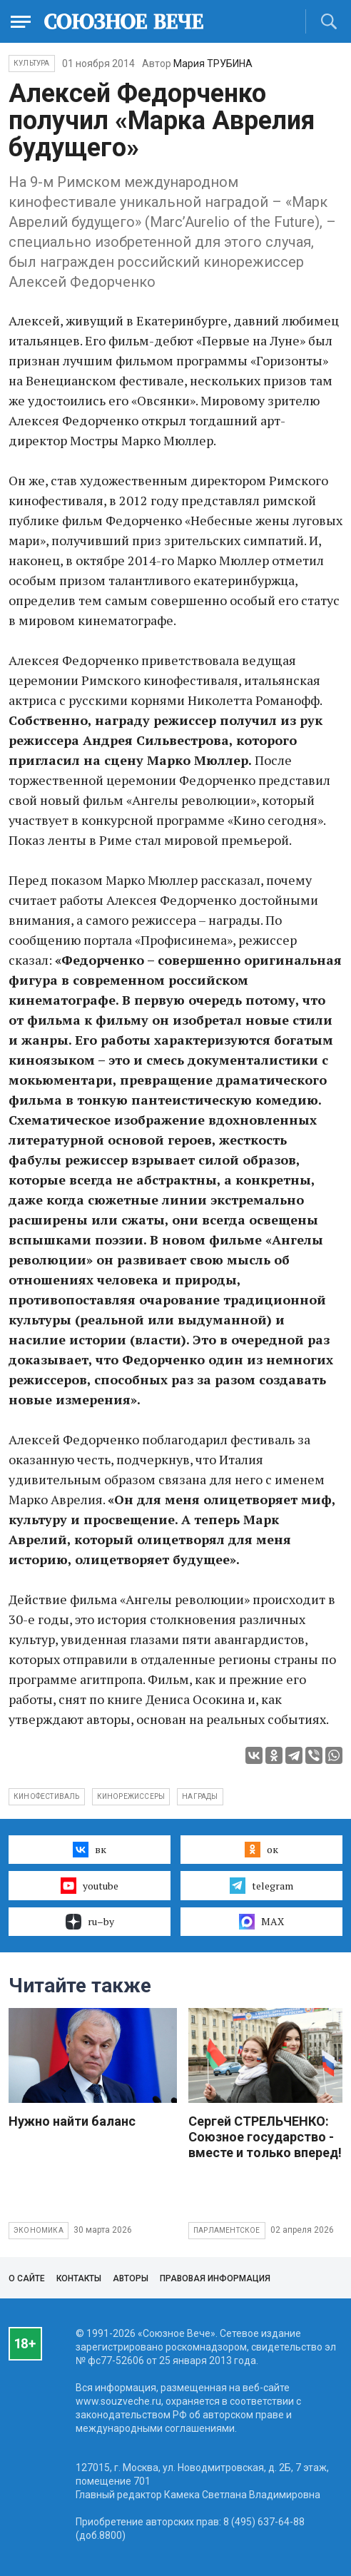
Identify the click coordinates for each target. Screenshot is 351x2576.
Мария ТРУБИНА (213, 63)
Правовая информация (215, 2278)
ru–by (90, 1922)
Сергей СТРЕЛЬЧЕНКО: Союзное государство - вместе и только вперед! (265, 2137)
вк (89, 1849)
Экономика (38, 2230)
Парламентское (226, 2230)
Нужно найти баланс (72, 2121)
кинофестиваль (47, 1796)
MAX (261, 1922)
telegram (261, 1885)
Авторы (130, 2278)
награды (200, 1796)
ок (261, 1849)
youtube (89, 1885)
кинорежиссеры (131, 1796)
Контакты (78, 2278)
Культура (32, 63)
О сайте (27, 2278)
